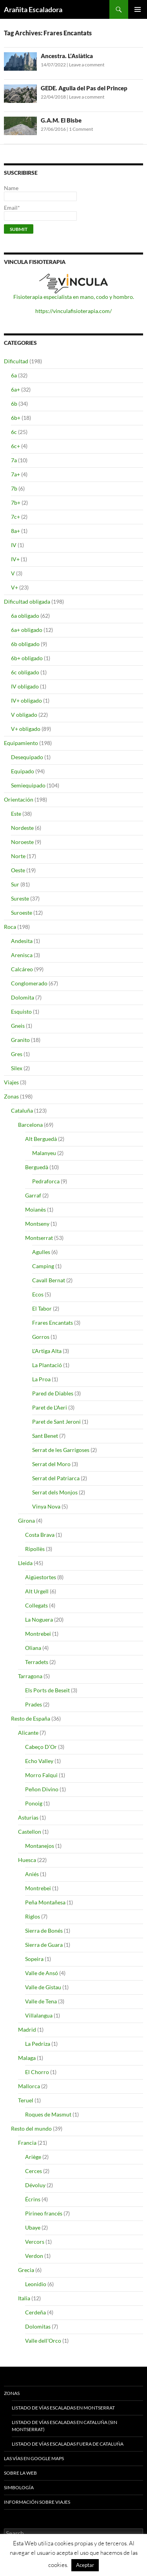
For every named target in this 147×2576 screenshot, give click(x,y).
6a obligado (25, 615)
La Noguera (39, 1619)
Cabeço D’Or (41, 1746)
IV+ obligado (26, 700)
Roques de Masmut (48, 2114)
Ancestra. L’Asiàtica (67, 55)
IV (13, 545)
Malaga (27, 2057)
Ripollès (35, 1548)
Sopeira (34, 1958)
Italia (24, 2298)
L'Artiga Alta (47, 1351)
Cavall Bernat (48, 1280)
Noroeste (22, 842)
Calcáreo (22, 969)
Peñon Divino (41, 1789)
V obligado (24, 714)
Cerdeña (35, 2312)
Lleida (25, 1563)
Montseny (37, 1223)
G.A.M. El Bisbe (61, 120)
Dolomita (22, 997)
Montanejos (39, 1845)
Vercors (34, 2241)
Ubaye (32, 2227)
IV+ (15, 559)
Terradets (36, 1662)
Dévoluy (35, 2185)
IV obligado (25, 686)
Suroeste (21, 912)
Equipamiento (21, 743)
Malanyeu (44, 1153)
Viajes (11, 1082)
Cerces (33, 2171)
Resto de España (30, 1718)
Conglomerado (29, 983)
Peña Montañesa (45, 1902)
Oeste (18, 870)
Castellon (29, 1831)
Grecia (26, 2270)
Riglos (32, 1916)
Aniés (32, 1874)
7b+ (15, 502)
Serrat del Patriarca (56, 1478)
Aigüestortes (40, 1577)
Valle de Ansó (41, 1973)
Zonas (11, 1096)
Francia (27, 2142)
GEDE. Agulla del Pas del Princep (84, 88)
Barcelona (30, 1124)
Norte (18, 856)
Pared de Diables (52, 1393)
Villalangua (39, 2015)
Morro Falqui (41, 1775)
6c (14, 431)
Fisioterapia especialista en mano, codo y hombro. (73, 296)
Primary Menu (137, 9)
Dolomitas (38, 2326)
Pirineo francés (43, 2213)
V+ (14, 587)
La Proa (41, 1379)
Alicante (28, 1732)
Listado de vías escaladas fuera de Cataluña (67, 2444)
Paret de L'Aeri (49, 1407)
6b (14, 403)
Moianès (35, 1209)
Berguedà (36, 1167)
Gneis (18, 1025)
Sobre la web (20, 2473)
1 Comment (81, 129)
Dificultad (16, 361)
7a (14, 460)
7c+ (15, 516)
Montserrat (39, 1237)
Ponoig (33, 1803)
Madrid (27, 2029)
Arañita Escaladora (33, 9)
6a (14, 375)
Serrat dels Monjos (55, 1492)
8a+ (15, 530)
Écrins (32, 2199)
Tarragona (30, 1676)
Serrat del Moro (51, 1464)
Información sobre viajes (37, 2502)
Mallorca (29, 2086)
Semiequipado (28, 785)
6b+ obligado (27, 658)
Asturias (28, 1817)
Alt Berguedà (41, 1138)
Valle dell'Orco (43, 2340)
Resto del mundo (31, 2128)
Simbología (19, 2487)
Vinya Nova (46, 1506)
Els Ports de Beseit (47, 1690)
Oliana (33, 1647)
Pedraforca (46, 1181)
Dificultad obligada (27, 601)
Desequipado (27, 757)
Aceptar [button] (85, 2565)
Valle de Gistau (43, 1987)
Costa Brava (39, 1534)
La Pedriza (37, 2043)
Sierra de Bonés (44, 1930)
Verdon (34, 2255)
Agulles (41, 1252)
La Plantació (47, 1365)
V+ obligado (25, 728)
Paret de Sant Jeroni (56, 1421)
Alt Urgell (37, 1591)
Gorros (40, 1336)
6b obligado (25, 644)
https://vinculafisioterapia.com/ (73, 311)
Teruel (25, 2100)
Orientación (18, 799)
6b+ (15, 417)
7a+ (15, 474)
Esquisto (21, 1011)
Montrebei (38, 1633)
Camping (43, 1266)
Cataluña (22, 1110)
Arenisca (22, 955)
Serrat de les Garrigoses (60, 1449)
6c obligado (25, 672)
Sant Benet (45, 1435)
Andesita (22, 940)
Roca (10, 926)
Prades (33, 1704)
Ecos (38, 1294)
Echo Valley (39, 1761)
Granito (20, 1039)
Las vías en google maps (34, 2458)
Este (16, 813)
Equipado (22, 771)
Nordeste (22, 827)
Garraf (33, 1195)
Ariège (33, 2156)
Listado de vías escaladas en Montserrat (63, 2408)
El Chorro (37, 2072)
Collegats (36, 1605)
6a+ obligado (26, 629)
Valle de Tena (41, 2001)
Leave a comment (86, 65)
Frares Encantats (52, 1322)
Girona (26, 1520)
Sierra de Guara (44, 1944)
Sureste (20, 898)
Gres (16, 1054)
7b (14, 488)
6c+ (15, 446)
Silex (16, 1068)
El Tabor (42, 1308)
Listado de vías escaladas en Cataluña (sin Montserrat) (64, 2425)
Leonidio (35, 2284)
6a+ (15, 389)
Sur (15, 884)
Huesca (27, 1859)
